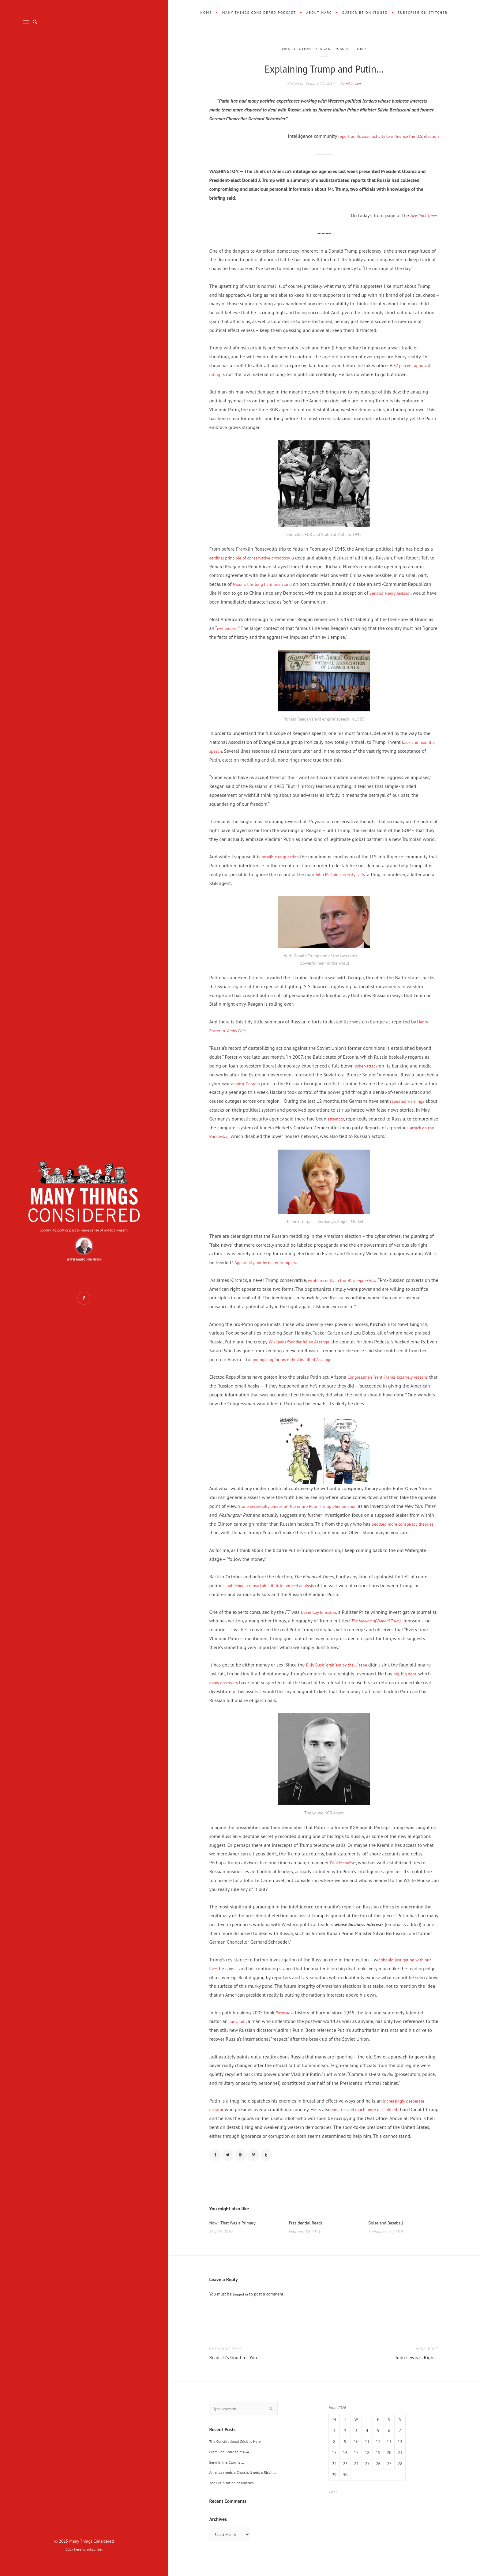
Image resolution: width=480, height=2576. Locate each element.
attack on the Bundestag (234, 1136)
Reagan (323, 49)
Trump (364, 49)
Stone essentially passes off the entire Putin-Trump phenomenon (305, 1506)
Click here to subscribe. (84, 2549)
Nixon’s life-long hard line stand (276, 584)
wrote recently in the (347, 1280)
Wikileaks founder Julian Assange (302, 1342)
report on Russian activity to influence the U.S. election (381, 136)
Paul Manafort (344, 1871)
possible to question (283, 856)
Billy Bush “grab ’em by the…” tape (340, 1673)
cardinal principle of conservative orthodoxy (255, 558)
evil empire (228, 628)
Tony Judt (238, 2030)
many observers (250, 1691)
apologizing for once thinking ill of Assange (297, 1359)
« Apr (333, 2503)
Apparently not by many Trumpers (269, 1262)
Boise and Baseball (388, 2234)
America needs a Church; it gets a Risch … (247, 2485)
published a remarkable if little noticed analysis (276, 1594)
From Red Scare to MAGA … (234, 2465)
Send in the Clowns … (229, 2475)
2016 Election (293, 49)
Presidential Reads (308, 2234)
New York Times (422, 215)
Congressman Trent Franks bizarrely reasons (393, 1377)
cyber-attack (368, 1066)
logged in (241, 2305)
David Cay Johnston (321, 1621)
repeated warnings (418, 1101)
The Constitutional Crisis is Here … (240, 2454)
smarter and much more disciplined (371, 2118)
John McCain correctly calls (348, 874)
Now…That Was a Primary (235, 2234)
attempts (347, 1119)
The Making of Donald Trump (400, 1629)
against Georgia (247, 1083)
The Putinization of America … (236, 2496)
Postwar (283, 2021)
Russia (344, 49)
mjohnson (353, 83)
